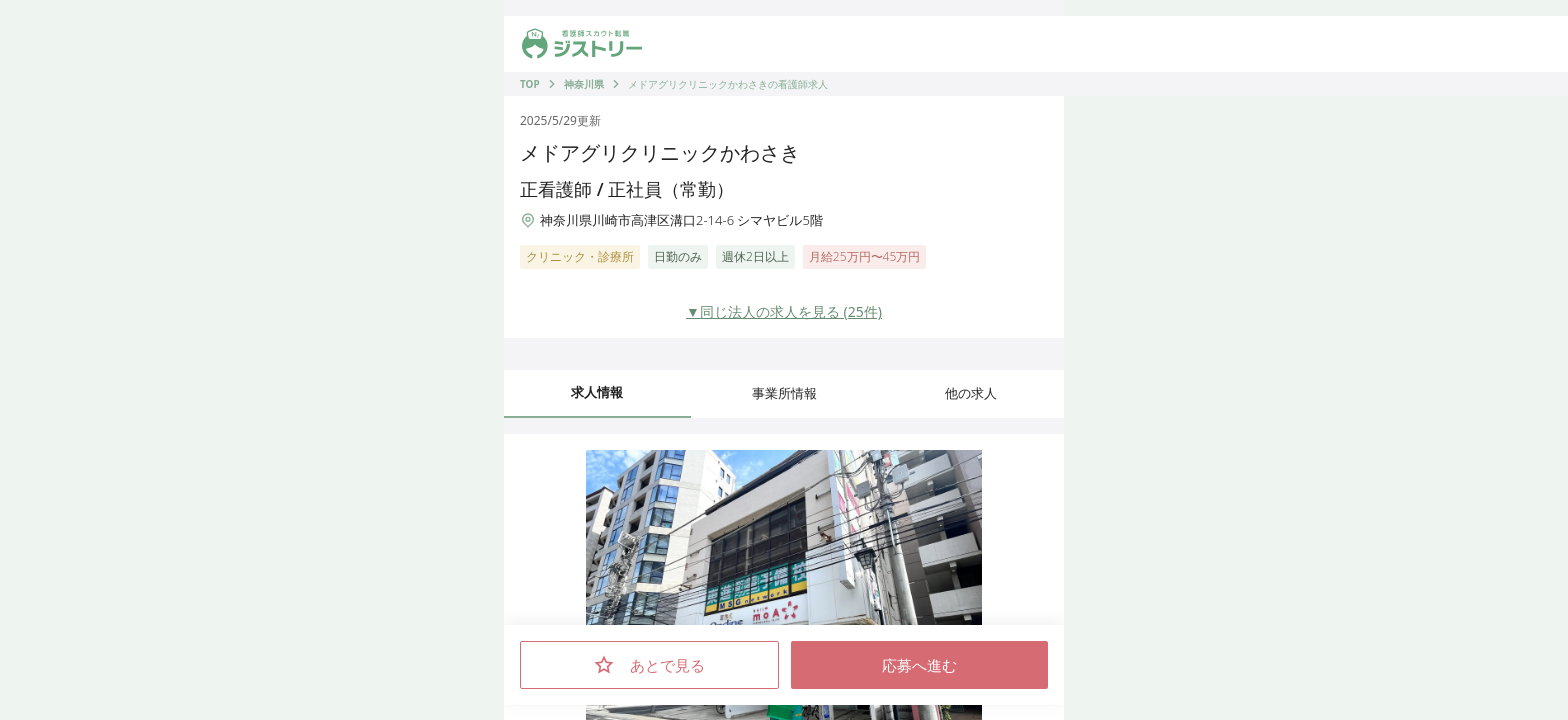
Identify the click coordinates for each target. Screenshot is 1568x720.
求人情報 (597, 392)
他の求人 (971, 393)
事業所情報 (784, 393)
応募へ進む (919, 665)
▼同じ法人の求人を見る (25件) (784, 311)
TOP (530, 84)
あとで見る (649, 665)
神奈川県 (584, 84)
